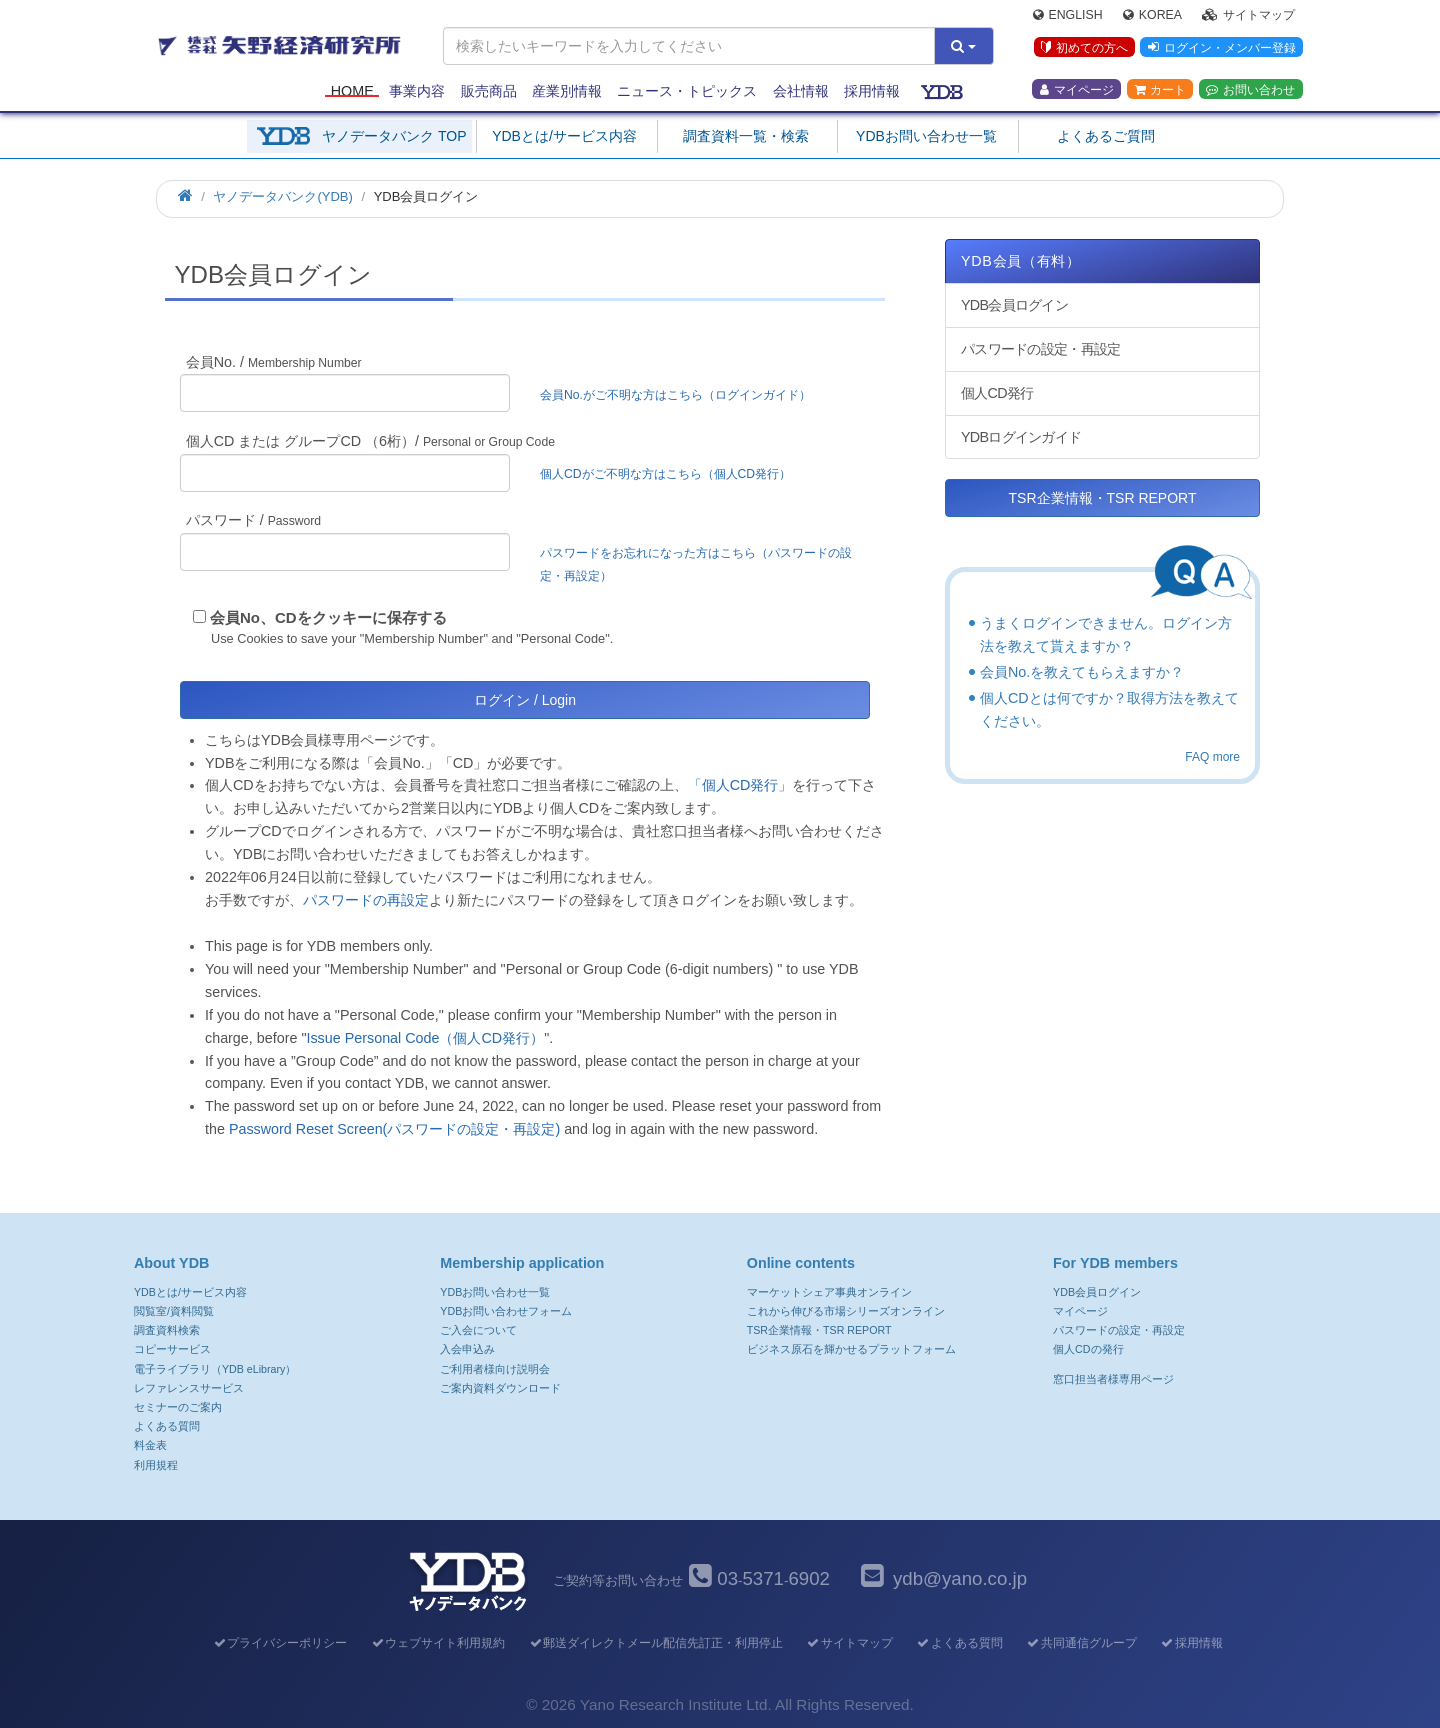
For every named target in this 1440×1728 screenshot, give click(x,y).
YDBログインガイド (1021, 437)
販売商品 (489, 92)
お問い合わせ (1250, 91)
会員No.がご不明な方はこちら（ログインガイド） (681, 395)
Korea (1152, 16)
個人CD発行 (997, 393)
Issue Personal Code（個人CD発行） (425, 1038)
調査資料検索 (167, 1330)
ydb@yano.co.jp (960, 1578)
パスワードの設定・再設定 (1040, 349)
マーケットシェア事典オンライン (829, 1292)
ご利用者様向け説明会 (495, 1369)
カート (1160, 91)
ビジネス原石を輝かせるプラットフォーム (851, 1349)
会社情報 (801, 92)
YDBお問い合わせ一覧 (926, 136)
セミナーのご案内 (178, 1407)
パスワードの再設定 (366, 900)
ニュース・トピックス (687, 92)
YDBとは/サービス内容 (564, 136)
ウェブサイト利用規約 (437, 1643)
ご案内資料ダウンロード (500, 1388)
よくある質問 (167, 1426)
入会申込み (467, 1349)
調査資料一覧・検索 (746, 136)
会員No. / (274, 362)
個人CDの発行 (1088, 1349)
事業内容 (417, 92)
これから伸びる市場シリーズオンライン (846, 1311)
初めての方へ (1083, 49)
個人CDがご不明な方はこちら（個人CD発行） (665, 474)
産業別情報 (567, 92)
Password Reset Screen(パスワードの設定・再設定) (394, 1129)
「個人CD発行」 (740, 785)
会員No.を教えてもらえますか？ (1082, 672)
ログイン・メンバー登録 (1221, 49)
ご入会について (478, 1330)
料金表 (150, 1445)
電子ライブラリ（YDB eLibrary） (215, 1369)
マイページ (1077, 91)
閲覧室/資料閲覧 (174, 1311)
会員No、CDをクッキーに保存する (328, 617)
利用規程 (156, 1465)
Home (352, 92)
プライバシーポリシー (279, 1643)
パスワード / (253, 520)
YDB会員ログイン (1014, 305)
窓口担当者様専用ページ (1113, 1379)
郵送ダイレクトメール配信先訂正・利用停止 (655, 1643)
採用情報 (872, 92)
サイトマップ (1248, 16)
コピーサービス (172, 1349)
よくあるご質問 (1106, 136)
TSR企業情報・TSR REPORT (1103, 498)
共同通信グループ (1081, 1643)
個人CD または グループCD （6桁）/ (370, 441)
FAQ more (1212, 757)
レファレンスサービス (189, 1388)
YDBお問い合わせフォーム (506, 1311)
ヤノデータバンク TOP (394, 136)
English (1068, 16)
